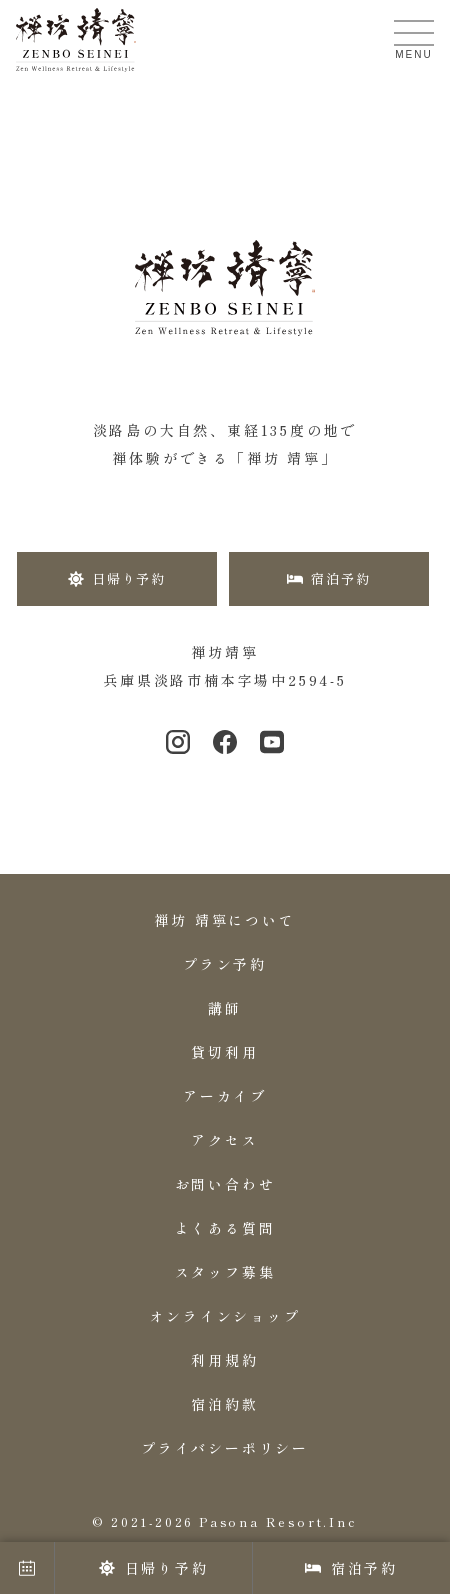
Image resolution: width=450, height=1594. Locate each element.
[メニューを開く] (414, 33)
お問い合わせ (225, 1184)
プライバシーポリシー (225, 1448)
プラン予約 (225, 964)
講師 (225, 1008)
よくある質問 (225, 1228)
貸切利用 (224, 1052)
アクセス (224, 1140)
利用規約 (224, 1360)
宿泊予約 (351, 1568)
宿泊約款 (224, 1404)
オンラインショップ (224, 1316)
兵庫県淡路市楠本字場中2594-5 (225, 680)
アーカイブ (225, 1096)
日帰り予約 (154, 1568)
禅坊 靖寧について (224, 920)
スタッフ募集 (225, 1272)
